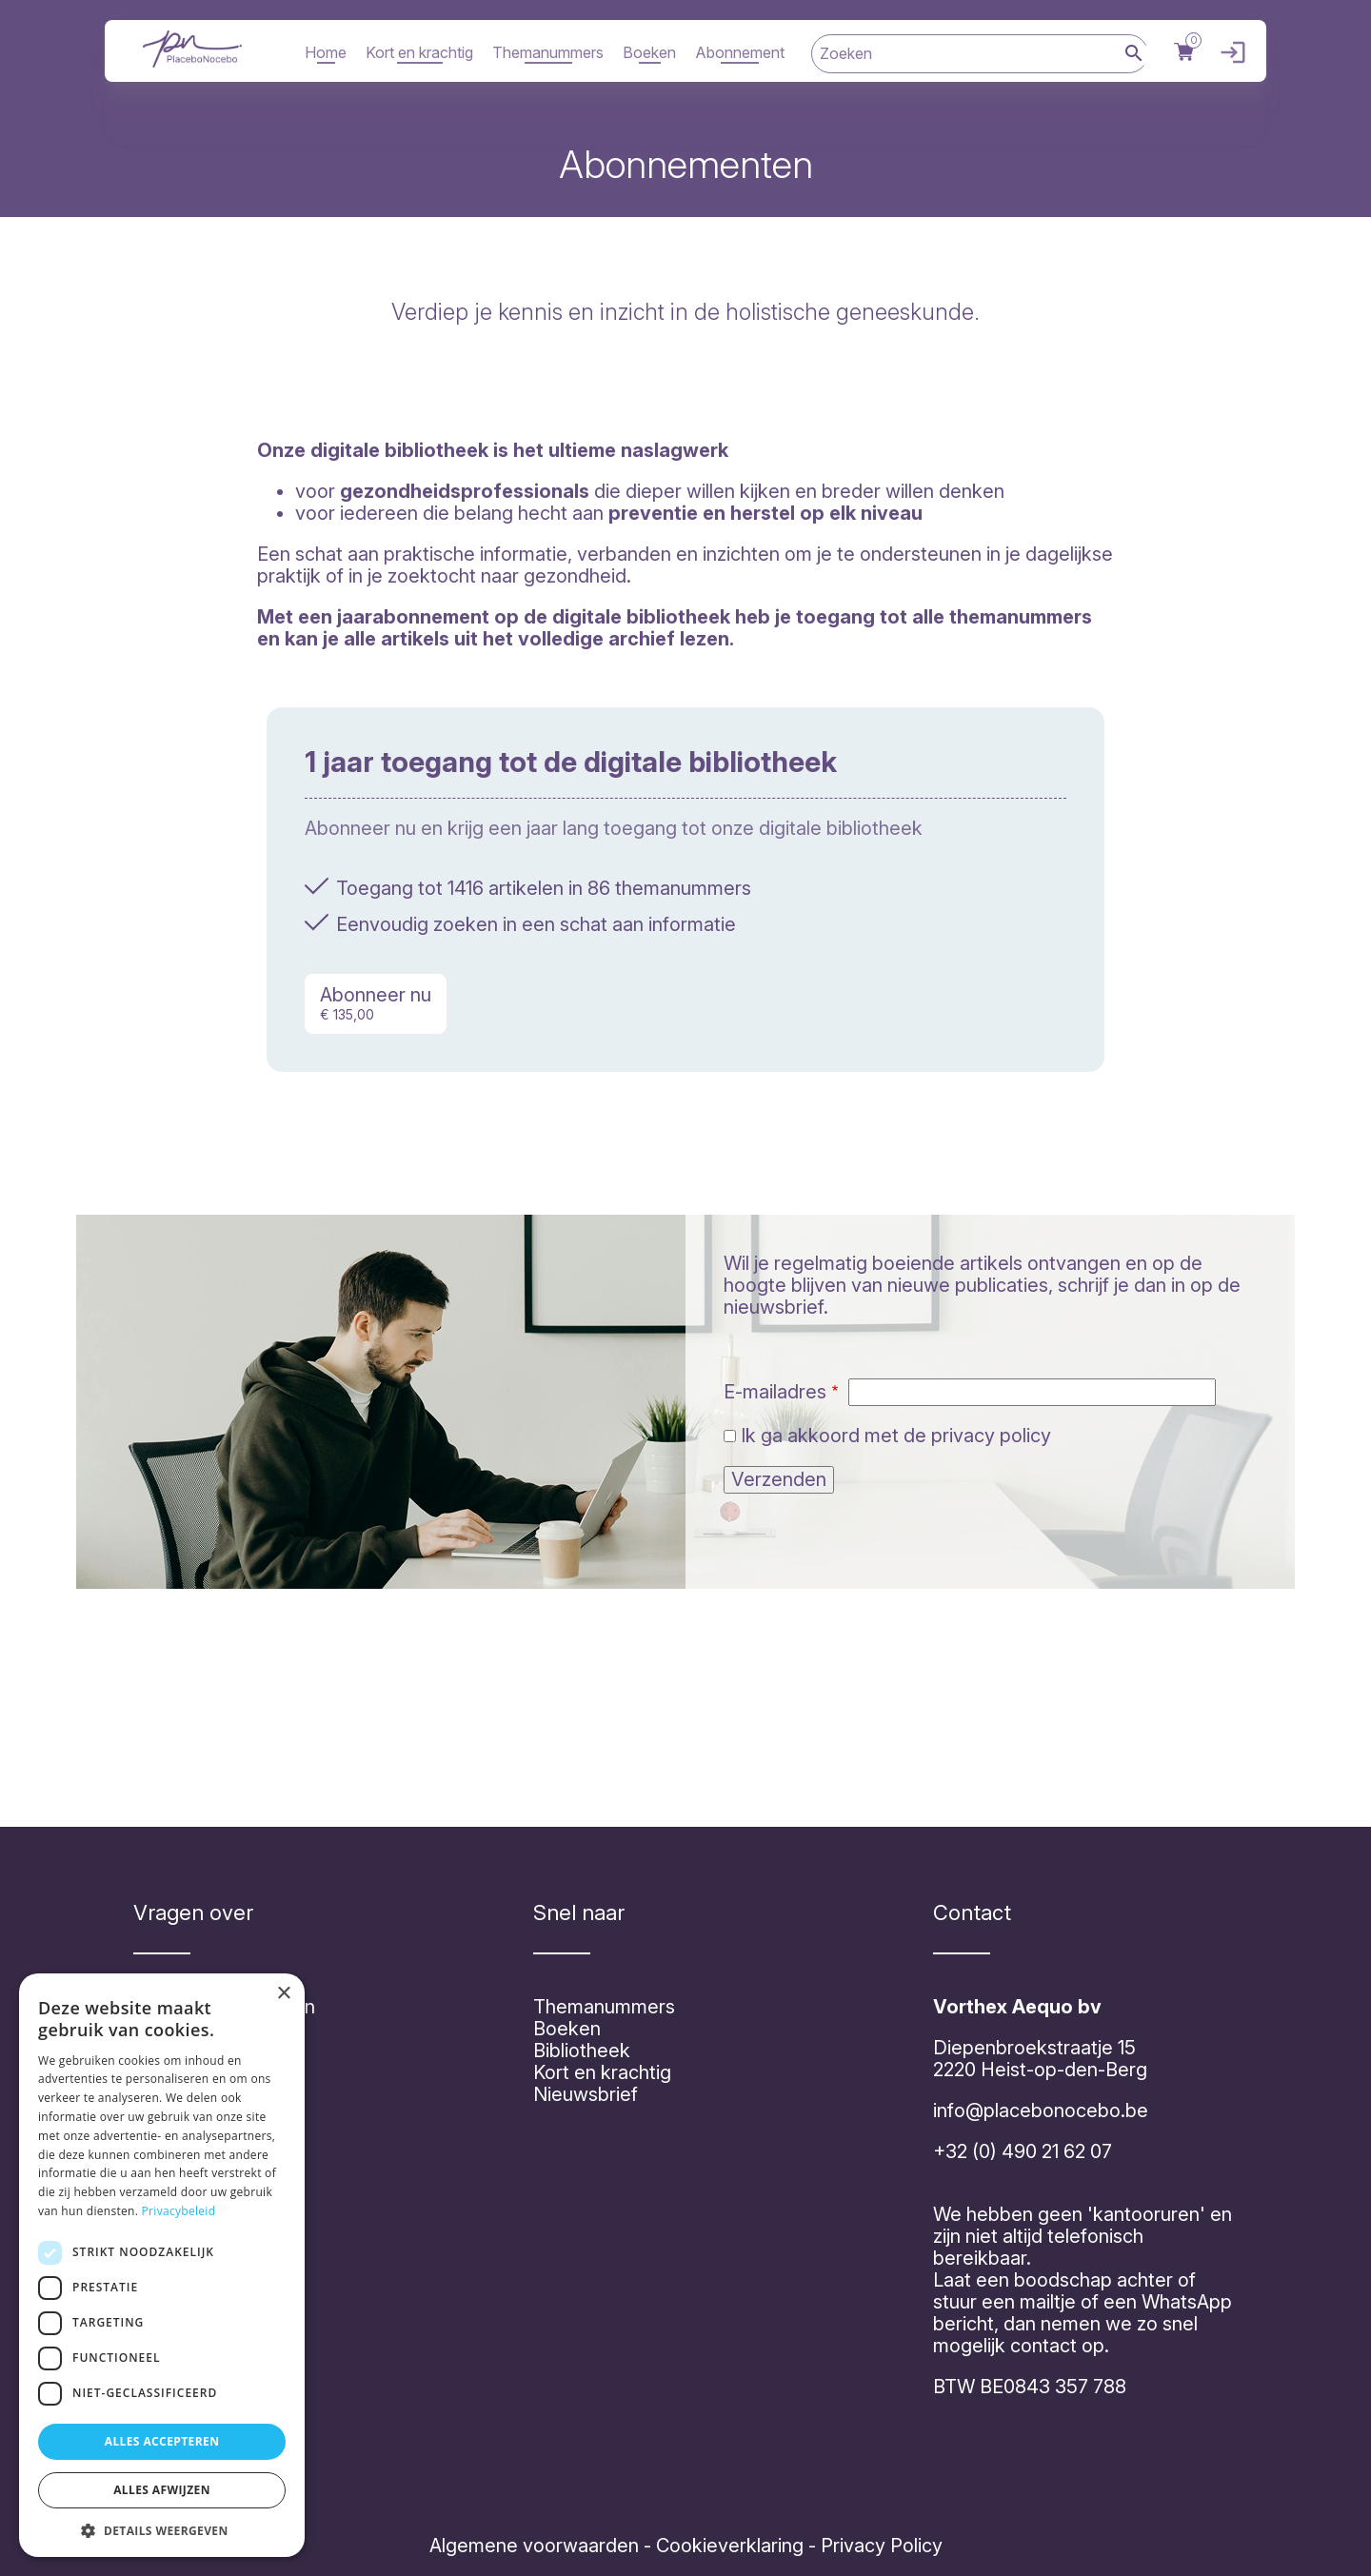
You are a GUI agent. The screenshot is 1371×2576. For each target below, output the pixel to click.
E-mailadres (775, 1391)
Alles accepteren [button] (162, 2441)
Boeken (649, 52)
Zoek (1134, 55)
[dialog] (162, 2265)
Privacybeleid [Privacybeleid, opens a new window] (179, 2211)
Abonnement (740, 52)
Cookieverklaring (730, 2545)
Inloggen (1228, 52)
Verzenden (778, 1479)
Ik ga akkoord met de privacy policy (896, 1435)
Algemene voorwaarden (534, 2545)
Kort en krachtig (419, 52)
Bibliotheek (581, 2050)
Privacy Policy (879, 2545)
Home (326, 52)
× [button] (283, 1994)
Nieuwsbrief (585, 2094)
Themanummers (548, 52)
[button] (162, 2529)
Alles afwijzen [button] (161, 2490)
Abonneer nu (375, 1003)
